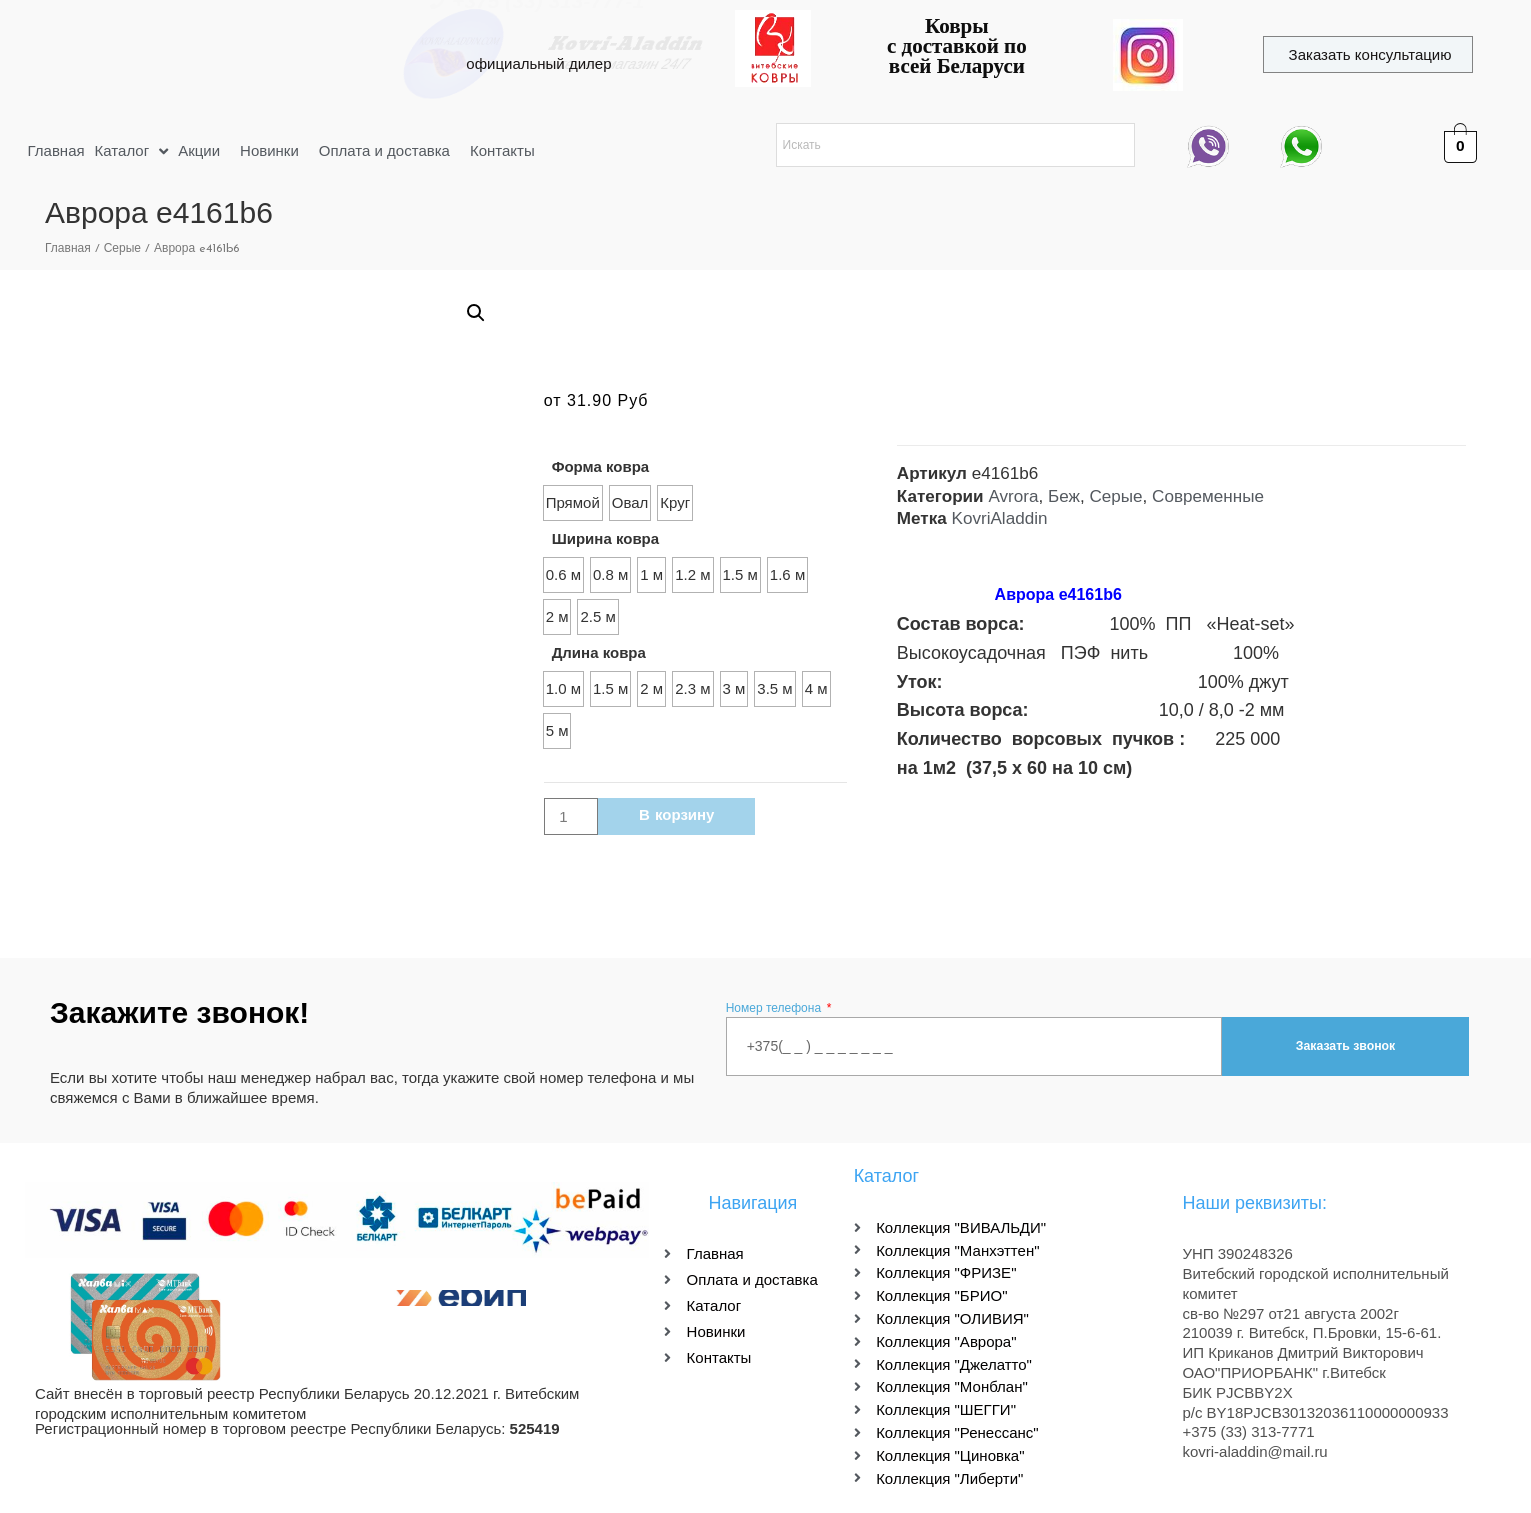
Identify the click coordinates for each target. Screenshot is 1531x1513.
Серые (122, 249)
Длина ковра (599, 652)
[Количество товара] (571, 816)
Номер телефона (775, 1008)
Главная (68, 249)
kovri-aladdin (267, 44)
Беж (1064, 496)
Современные (1208, 496)
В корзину (676, 816)
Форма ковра (601, 466)
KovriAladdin (1000, 518)
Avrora (1013, 496)
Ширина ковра (605, 538)
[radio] (573, 503)
